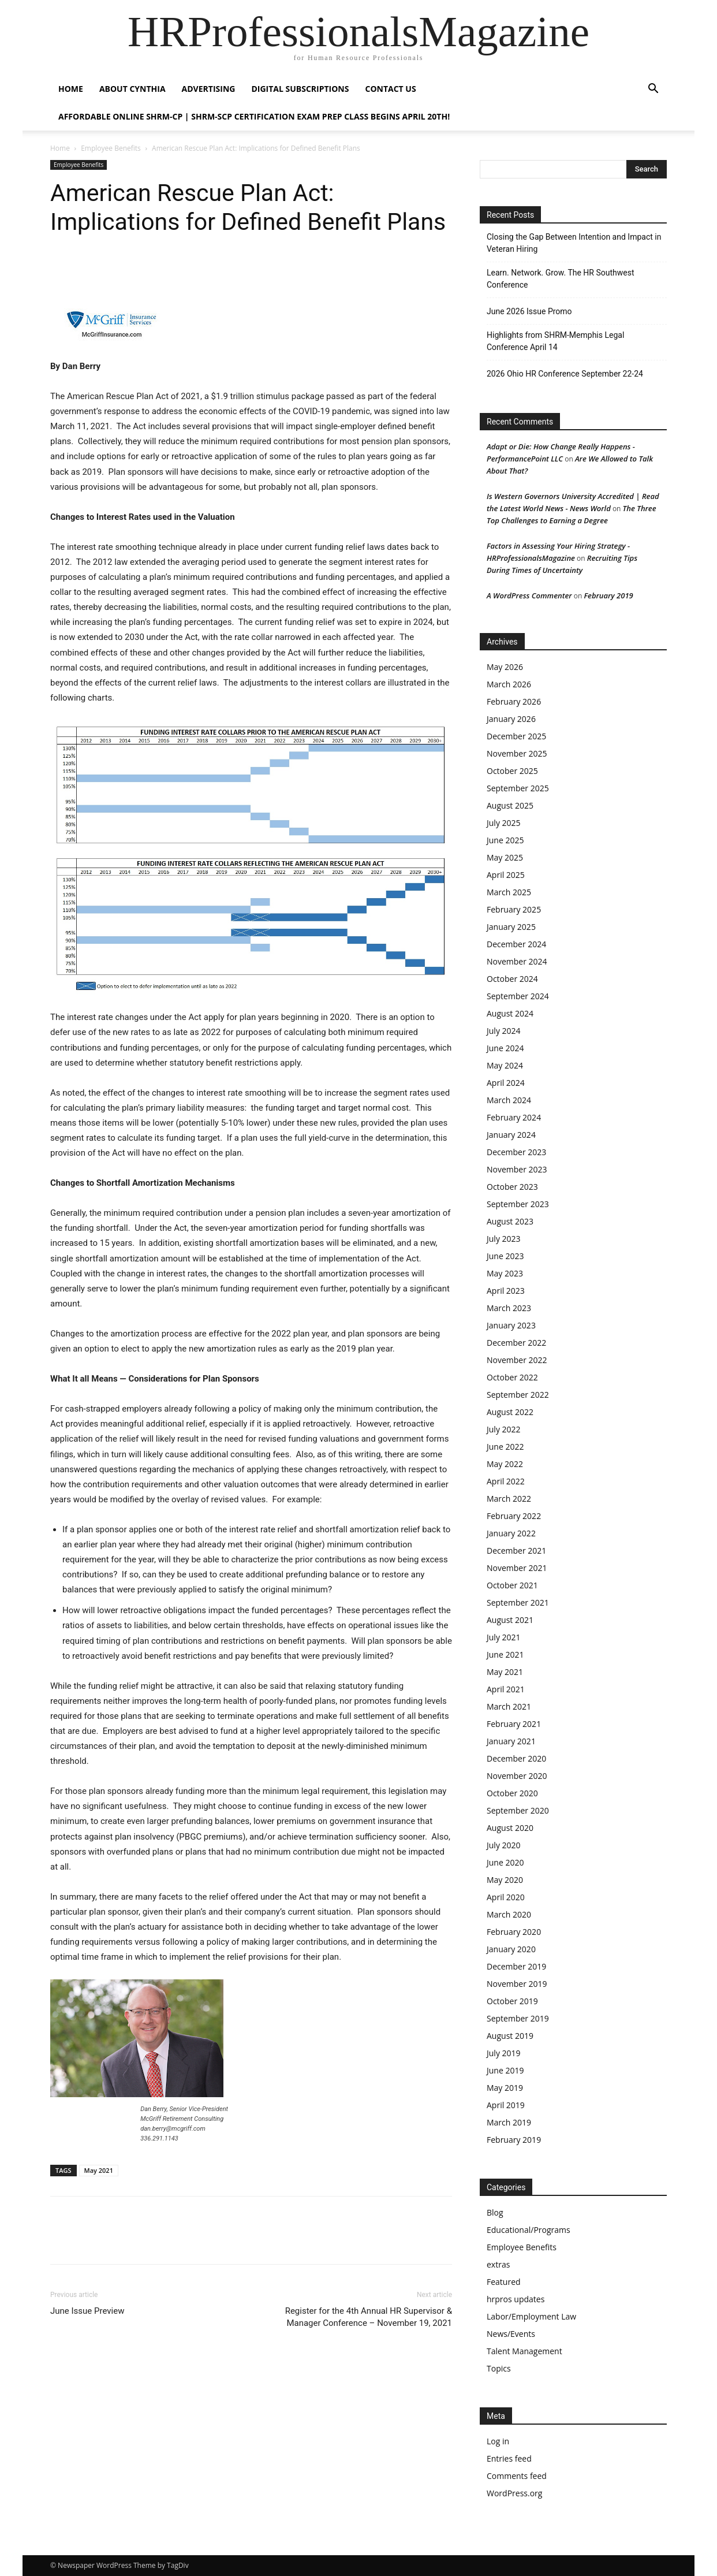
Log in (498, 2441)
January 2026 (511, 718)
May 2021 (98, 2170)
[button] (653, 89)
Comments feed (517, 2475)
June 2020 (505, 1862)
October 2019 (512, 2001)
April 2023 (506, 1290)
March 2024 (509, 1100)
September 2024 (518, 996)
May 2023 (505, 1273)
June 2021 (505, 1654)
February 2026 (514, 701)
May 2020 (505, 1879)
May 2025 (505, 857)
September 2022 (518, 1394)
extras (498, 2264)
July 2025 (504, 822)
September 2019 (518, 2018)
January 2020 (511, 1949)
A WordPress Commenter (529, 595)
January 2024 (511, 1134)
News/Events (511, 2333)
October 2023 (512, 1186)
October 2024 (512, 978)
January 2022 (511, 1533)
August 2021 (510, 1619)
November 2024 (517, 961)
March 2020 (509, 1914)
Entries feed (509, 2458)
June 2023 (505, 1255)
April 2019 (506, 2104)
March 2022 (509, 1498)
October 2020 (512, 1793)
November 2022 (517, 1359)
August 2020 (510, 1827)
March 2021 (509, 1706)
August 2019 (510, 2035)
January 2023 (511, 1325)
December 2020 (516, 1758)
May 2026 (505, 666)
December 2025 (516, 736)
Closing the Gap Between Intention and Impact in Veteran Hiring (574, 243)
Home (60, 148)
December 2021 (516, 1550)
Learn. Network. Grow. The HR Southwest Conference (560, 278)
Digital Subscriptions (300, 88)
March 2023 (509, 1307)
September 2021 (518, 1602)
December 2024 (516, 944)
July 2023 (504, 1238)
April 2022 (506, 1481)
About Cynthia (132, 88)
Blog (495, 2212)
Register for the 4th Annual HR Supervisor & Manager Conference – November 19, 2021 (368, 2317)
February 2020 (514, 1931)
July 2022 (504, 1429)
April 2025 (506, 874)
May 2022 (505, 1463)
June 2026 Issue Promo (529, 311)
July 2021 (504, 1637)
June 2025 (505, 840)
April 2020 (506, 1897)
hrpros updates (515, 2299)
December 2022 (516, 1342)
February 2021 (514, 1723)
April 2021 (506, 1689)
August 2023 (510, 1221)
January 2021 (511, 1741)
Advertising (209, 88)
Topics (499, 2368)
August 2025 (510, 805)
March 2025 (509, 892)
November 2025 (517, 753)
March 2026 (509, 684)
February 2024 (514, 1117)
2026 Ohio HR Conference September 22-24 (565, 373)
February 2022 (514, 1515)
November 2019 (517, 1983)
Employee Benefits (111, 148)
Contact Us (390, 88)
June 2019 (505, 2070)
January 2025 (511, 926)
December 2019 (516, 1966)
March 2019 (509, 2122)
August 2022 (510, 1411)
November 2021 (517, 1567)
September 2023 (518, 1203)
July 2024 (504, 1030)
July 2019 (504, 2053)
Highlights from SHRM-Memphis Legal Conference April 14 (555, 341)
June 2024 (505, 1048)
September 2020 (518, 1810)
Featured (504, 2281)
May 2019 (505, 2087)
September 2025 (518, 788)
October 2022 (512, 1377)
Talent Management (524, 2351)
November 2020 (517, 1775)
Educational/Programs (528, 2229)
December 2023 (516, 1151)
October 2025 (512, 770)
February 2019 (608, 595)
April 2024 (506, 1082)
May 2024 (505, 1065)
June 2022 (505, 1446)
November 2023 (517, 1169)
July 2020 (504, 1845)
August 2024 (510, 1013)
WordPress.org (514, 2493)
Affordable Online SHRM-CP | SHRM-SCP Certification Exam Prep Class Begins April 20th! (254, 116)
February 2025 (514, 909)
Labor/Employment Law (531, 2316)
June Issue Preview (87, 2311)
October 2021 (512, 1585)
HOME (70, 88)
